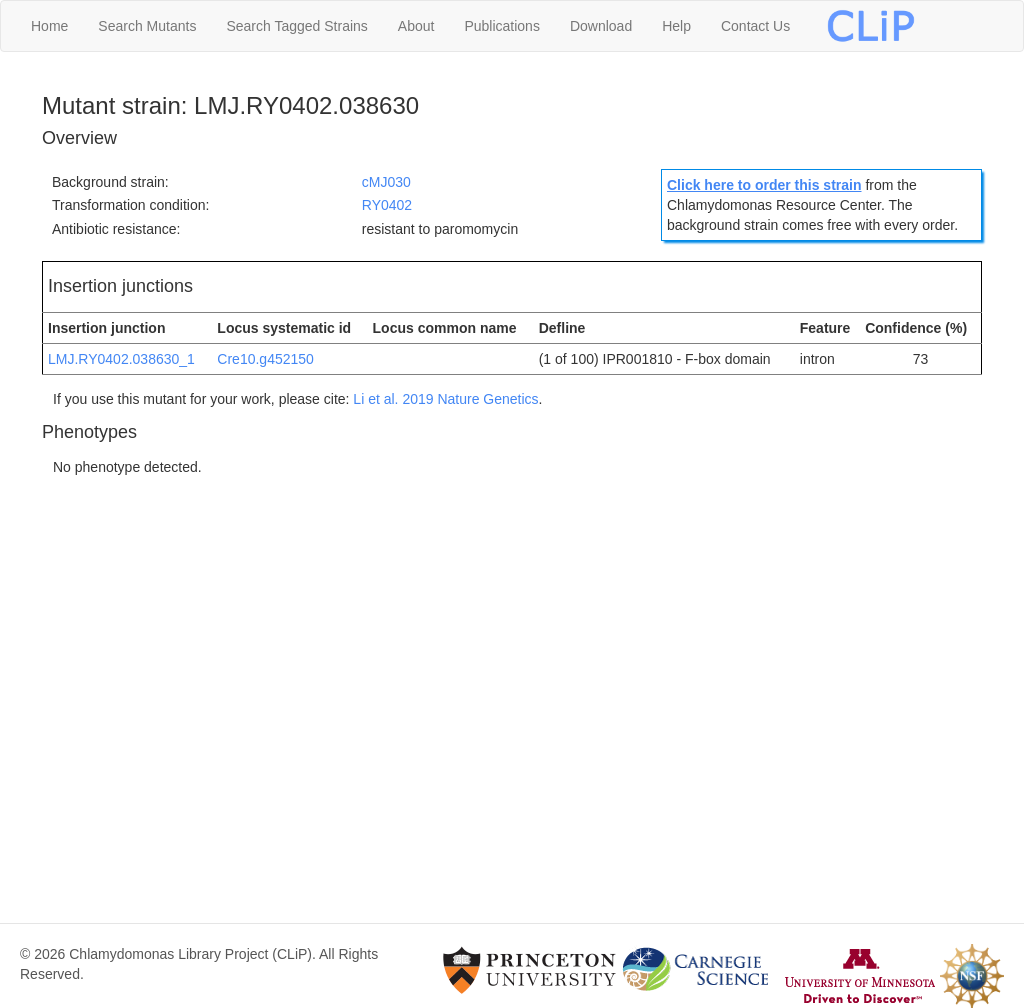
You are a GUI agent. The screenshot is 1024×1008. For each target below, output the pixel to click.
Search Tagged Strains (296, 26)
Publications (502, 26)
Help (676, 26)
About (416, 26)
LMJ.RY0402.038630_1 (121, 359)
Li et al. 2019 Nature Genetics (445, 399)
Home (49, 26)
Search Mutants (147, 26)
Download (601, 26)
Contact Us (755, 26)
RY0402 (387, 205)
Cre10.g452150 (265, 359)
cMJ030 (386, 182)
